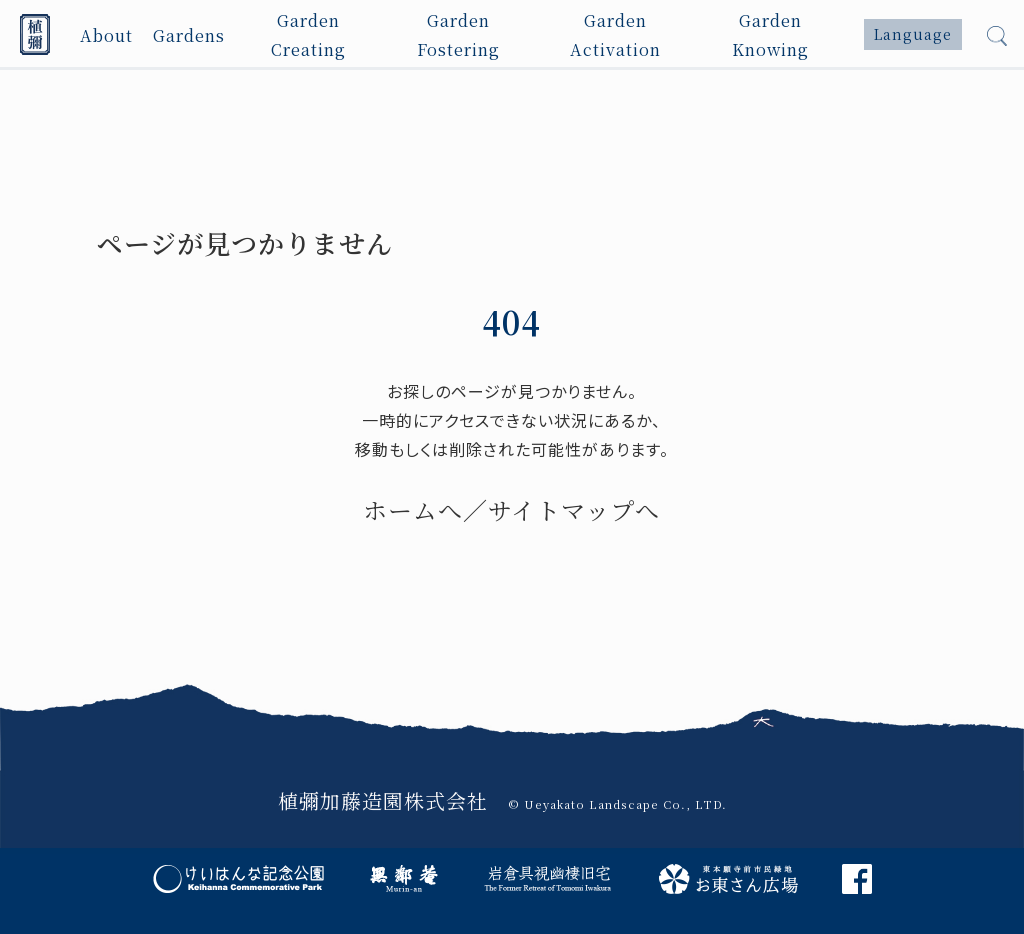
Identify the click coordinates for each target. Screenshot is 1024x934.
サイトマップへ (574, 509)
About (106, 34)
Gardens (189, 34)
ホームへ (413, 509)
